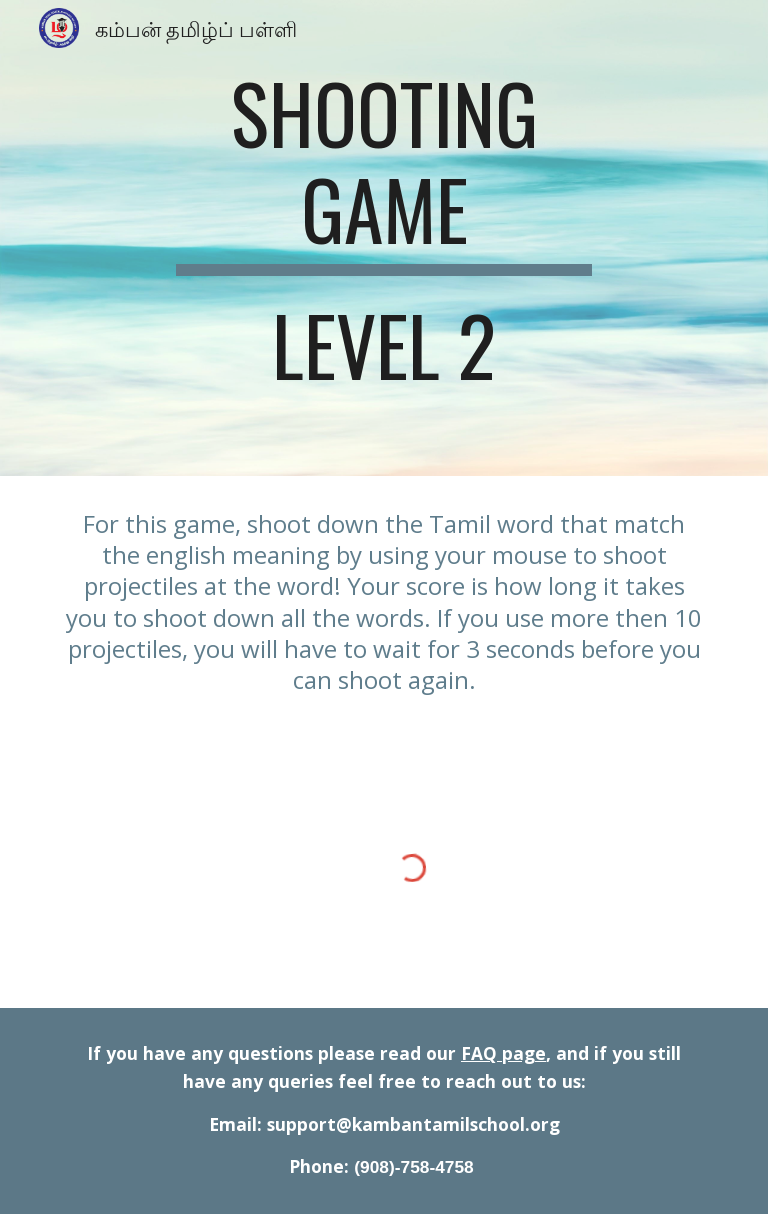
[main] (383, 238)
